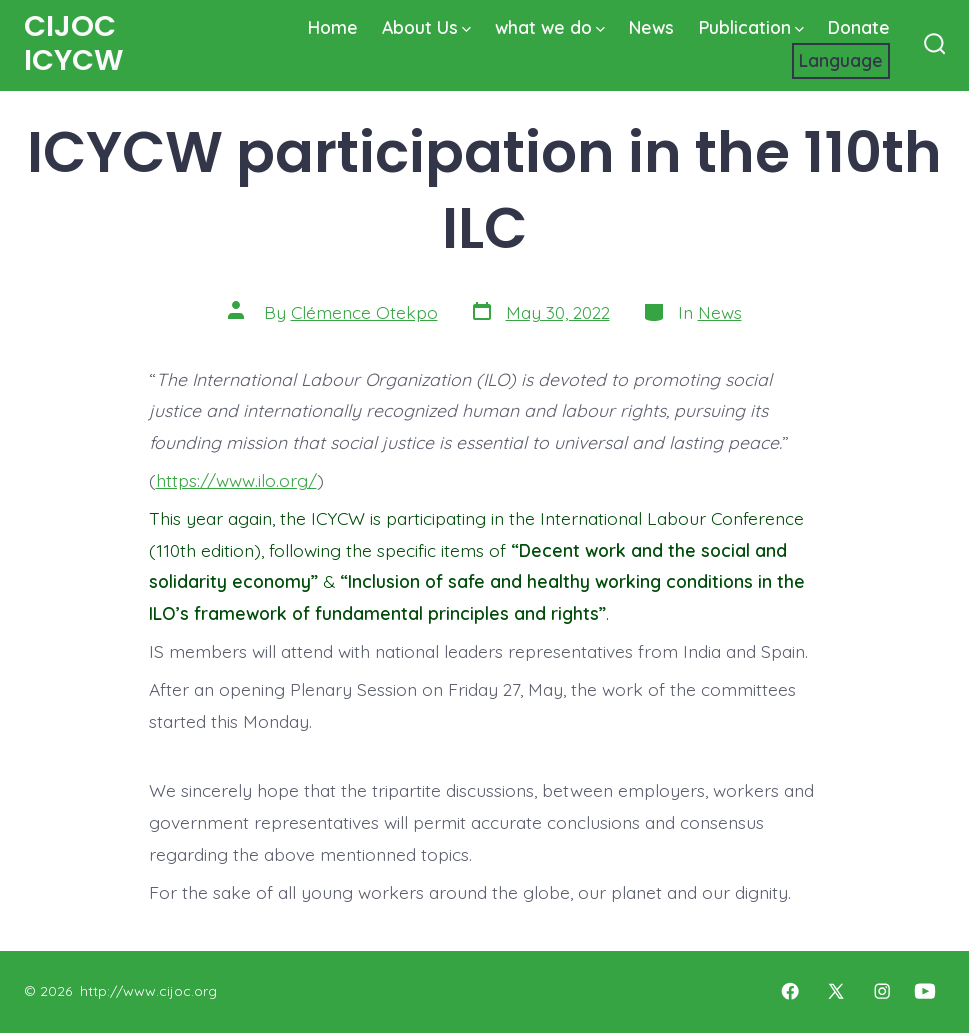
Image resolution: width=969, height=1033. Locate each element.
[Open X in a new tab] (836, 991)
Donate (859, 27)
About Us (426, 27)
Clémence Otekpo (364, 312)
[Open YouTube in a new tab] (925, 991)
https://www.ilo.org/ (236, 480)
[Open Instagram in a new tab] (882, 991)
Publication (751, 27)
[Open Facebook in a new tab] (790, 991)
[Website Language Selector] (841, 61)
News (651, 27)
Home (333, 27)
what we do (550, 27)
